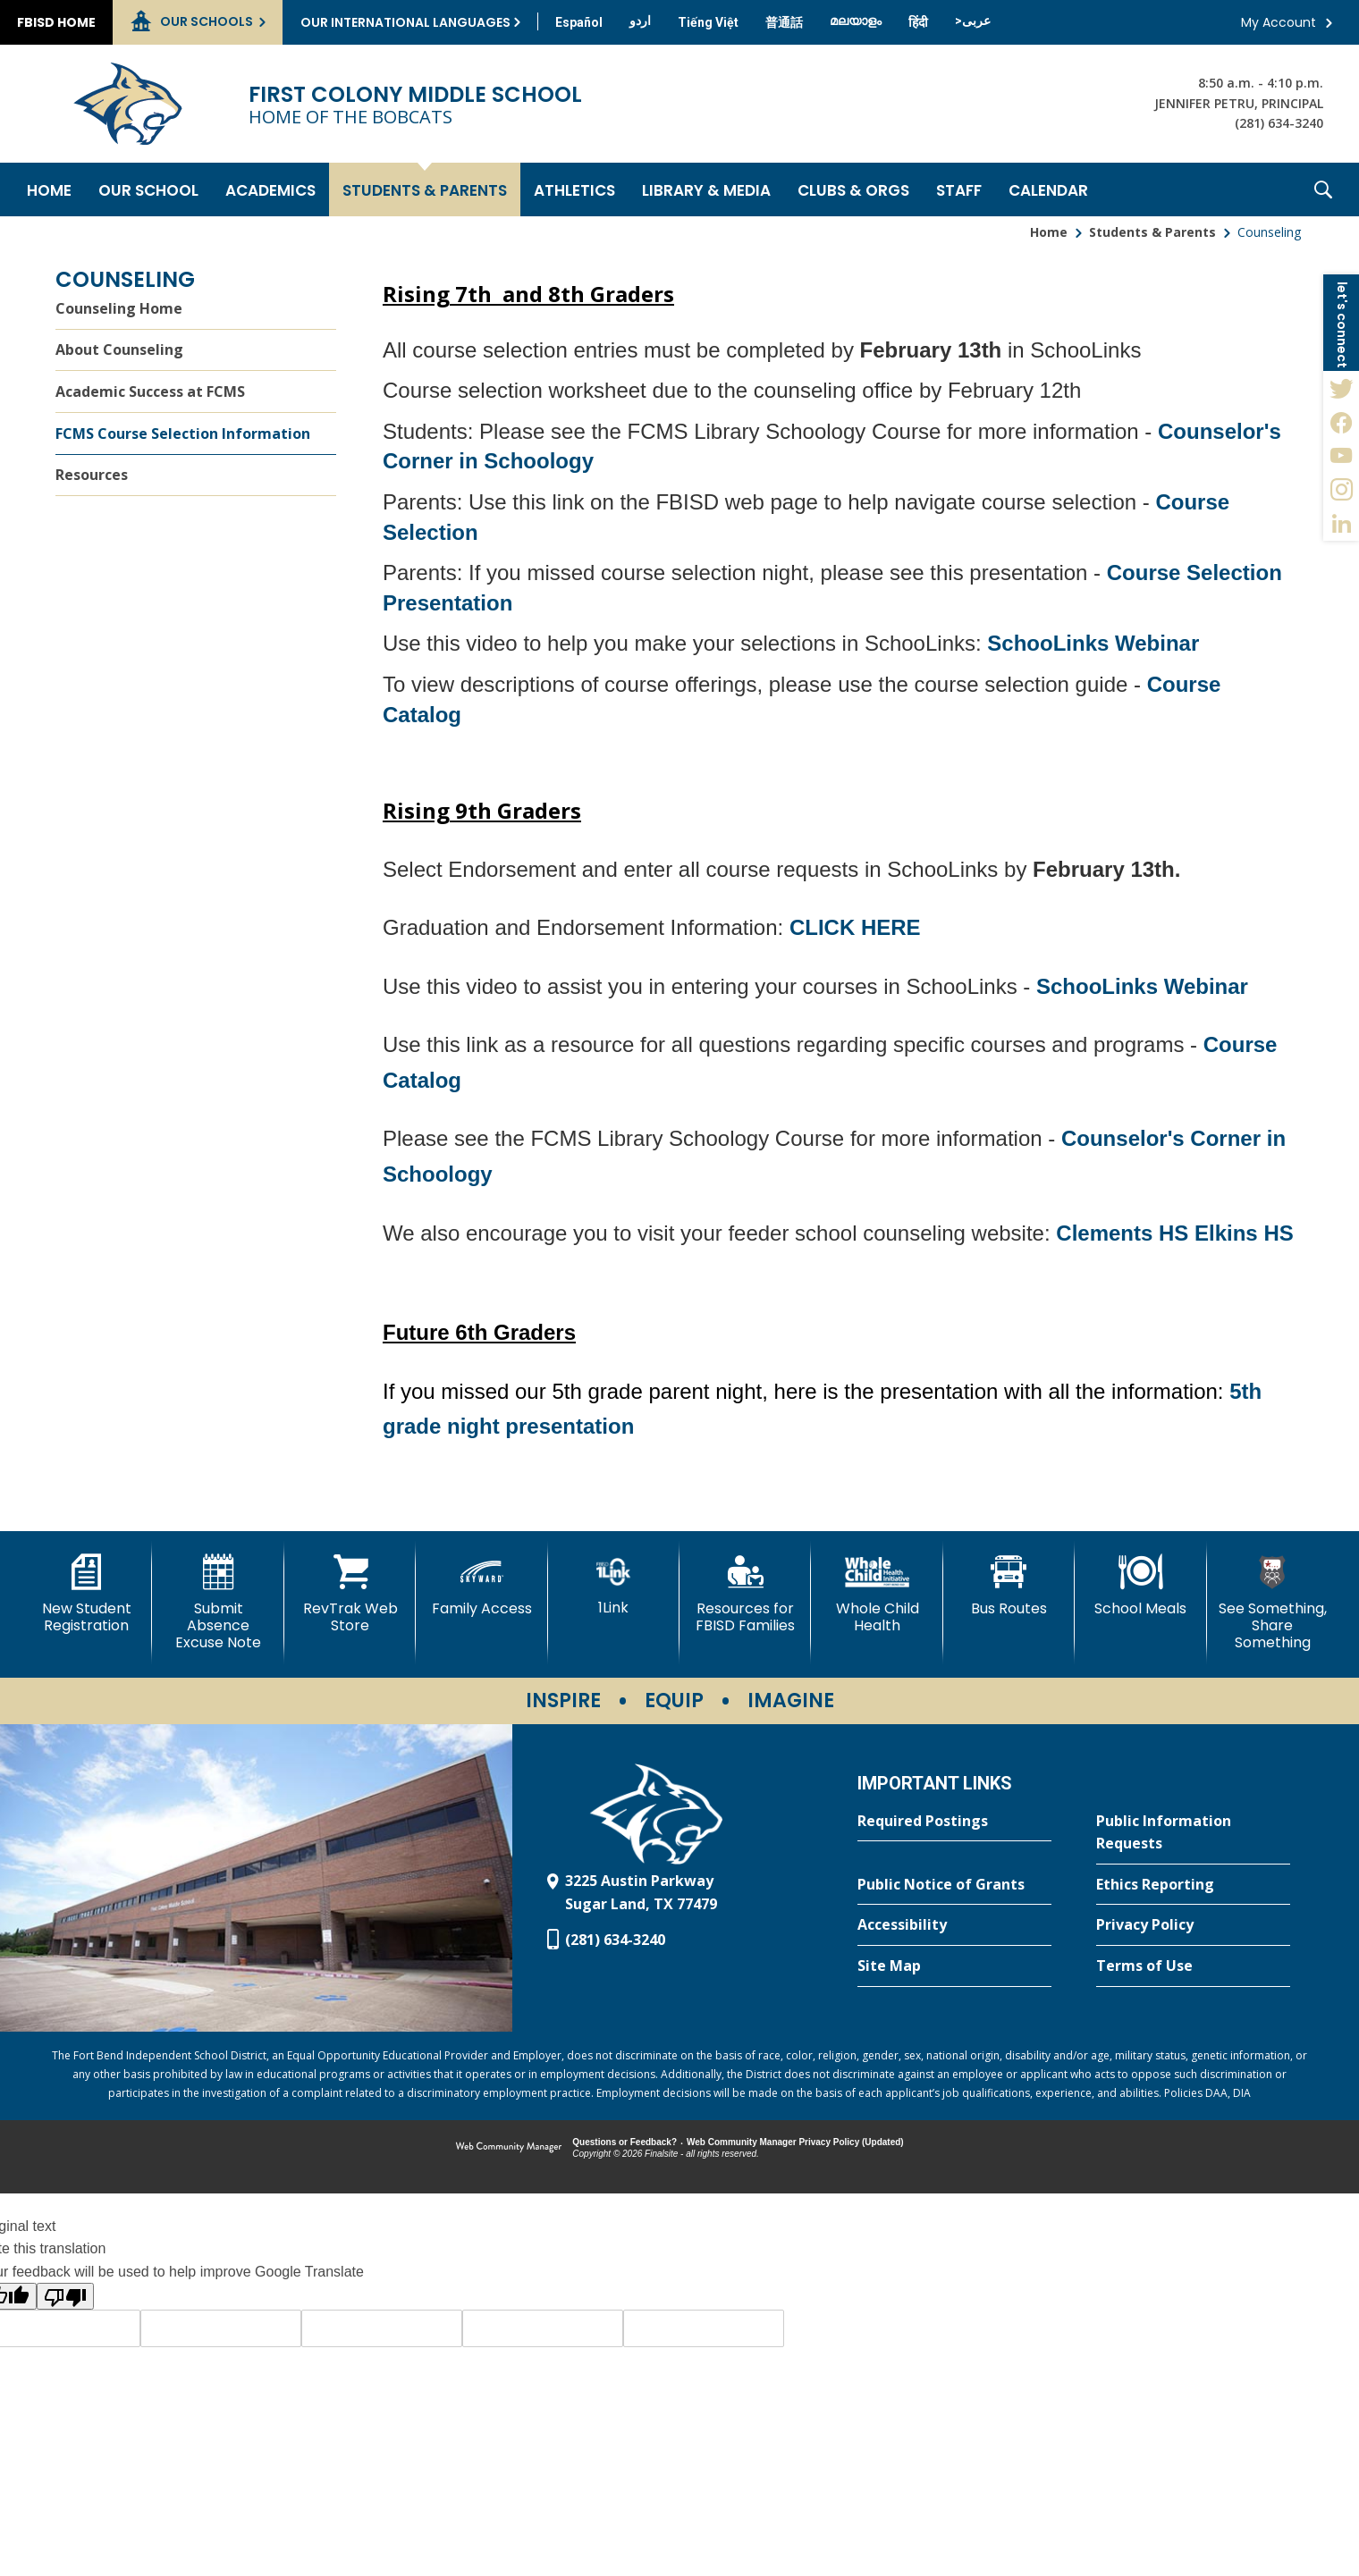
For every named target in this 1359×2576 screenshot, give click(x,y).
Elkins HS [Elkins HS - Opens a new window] (1244, 1233)
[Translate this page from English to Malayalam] (856, 20)
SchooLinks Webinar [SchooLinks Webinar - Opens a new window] (1093, 643)
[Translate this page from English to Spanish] (579, 22)
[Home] (49, 189)
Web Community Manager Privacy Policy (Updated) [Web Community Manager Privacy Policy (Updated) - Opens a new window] (795, 2142)
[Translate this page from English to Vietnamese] (708, 22)
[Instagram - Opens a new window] (1341, 490)
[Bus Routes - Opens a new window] (1009, 1585)
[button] (1323, 189)
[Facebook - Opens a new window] (1341, 422)
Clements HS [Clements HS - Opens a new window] (1125, 1233)
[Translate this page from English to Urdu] (640, 20)
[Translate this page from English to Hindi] (918, 22)
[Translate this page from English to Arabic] (973, 20)
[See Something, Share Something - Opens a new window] (1272, 1603)
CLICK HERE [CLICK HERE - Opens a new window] (855, 927)
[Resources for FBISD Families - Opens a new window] (745, 1594)
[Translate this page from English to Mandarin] (784, 22)
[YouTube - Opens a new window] (1341, 456)
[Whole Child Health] (876, 1594)
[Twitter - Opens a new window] (1341, 388)
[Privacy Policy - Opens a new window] (1193, 1925)
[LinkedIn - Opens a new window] (1341, 524)
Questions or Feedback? (624, 2142)
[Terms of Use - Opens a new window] (1193, 1966)
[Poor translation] (65, 2296)
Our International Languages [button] (405, 22)
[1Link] (614, 1585)
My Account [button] (1278, 22)
